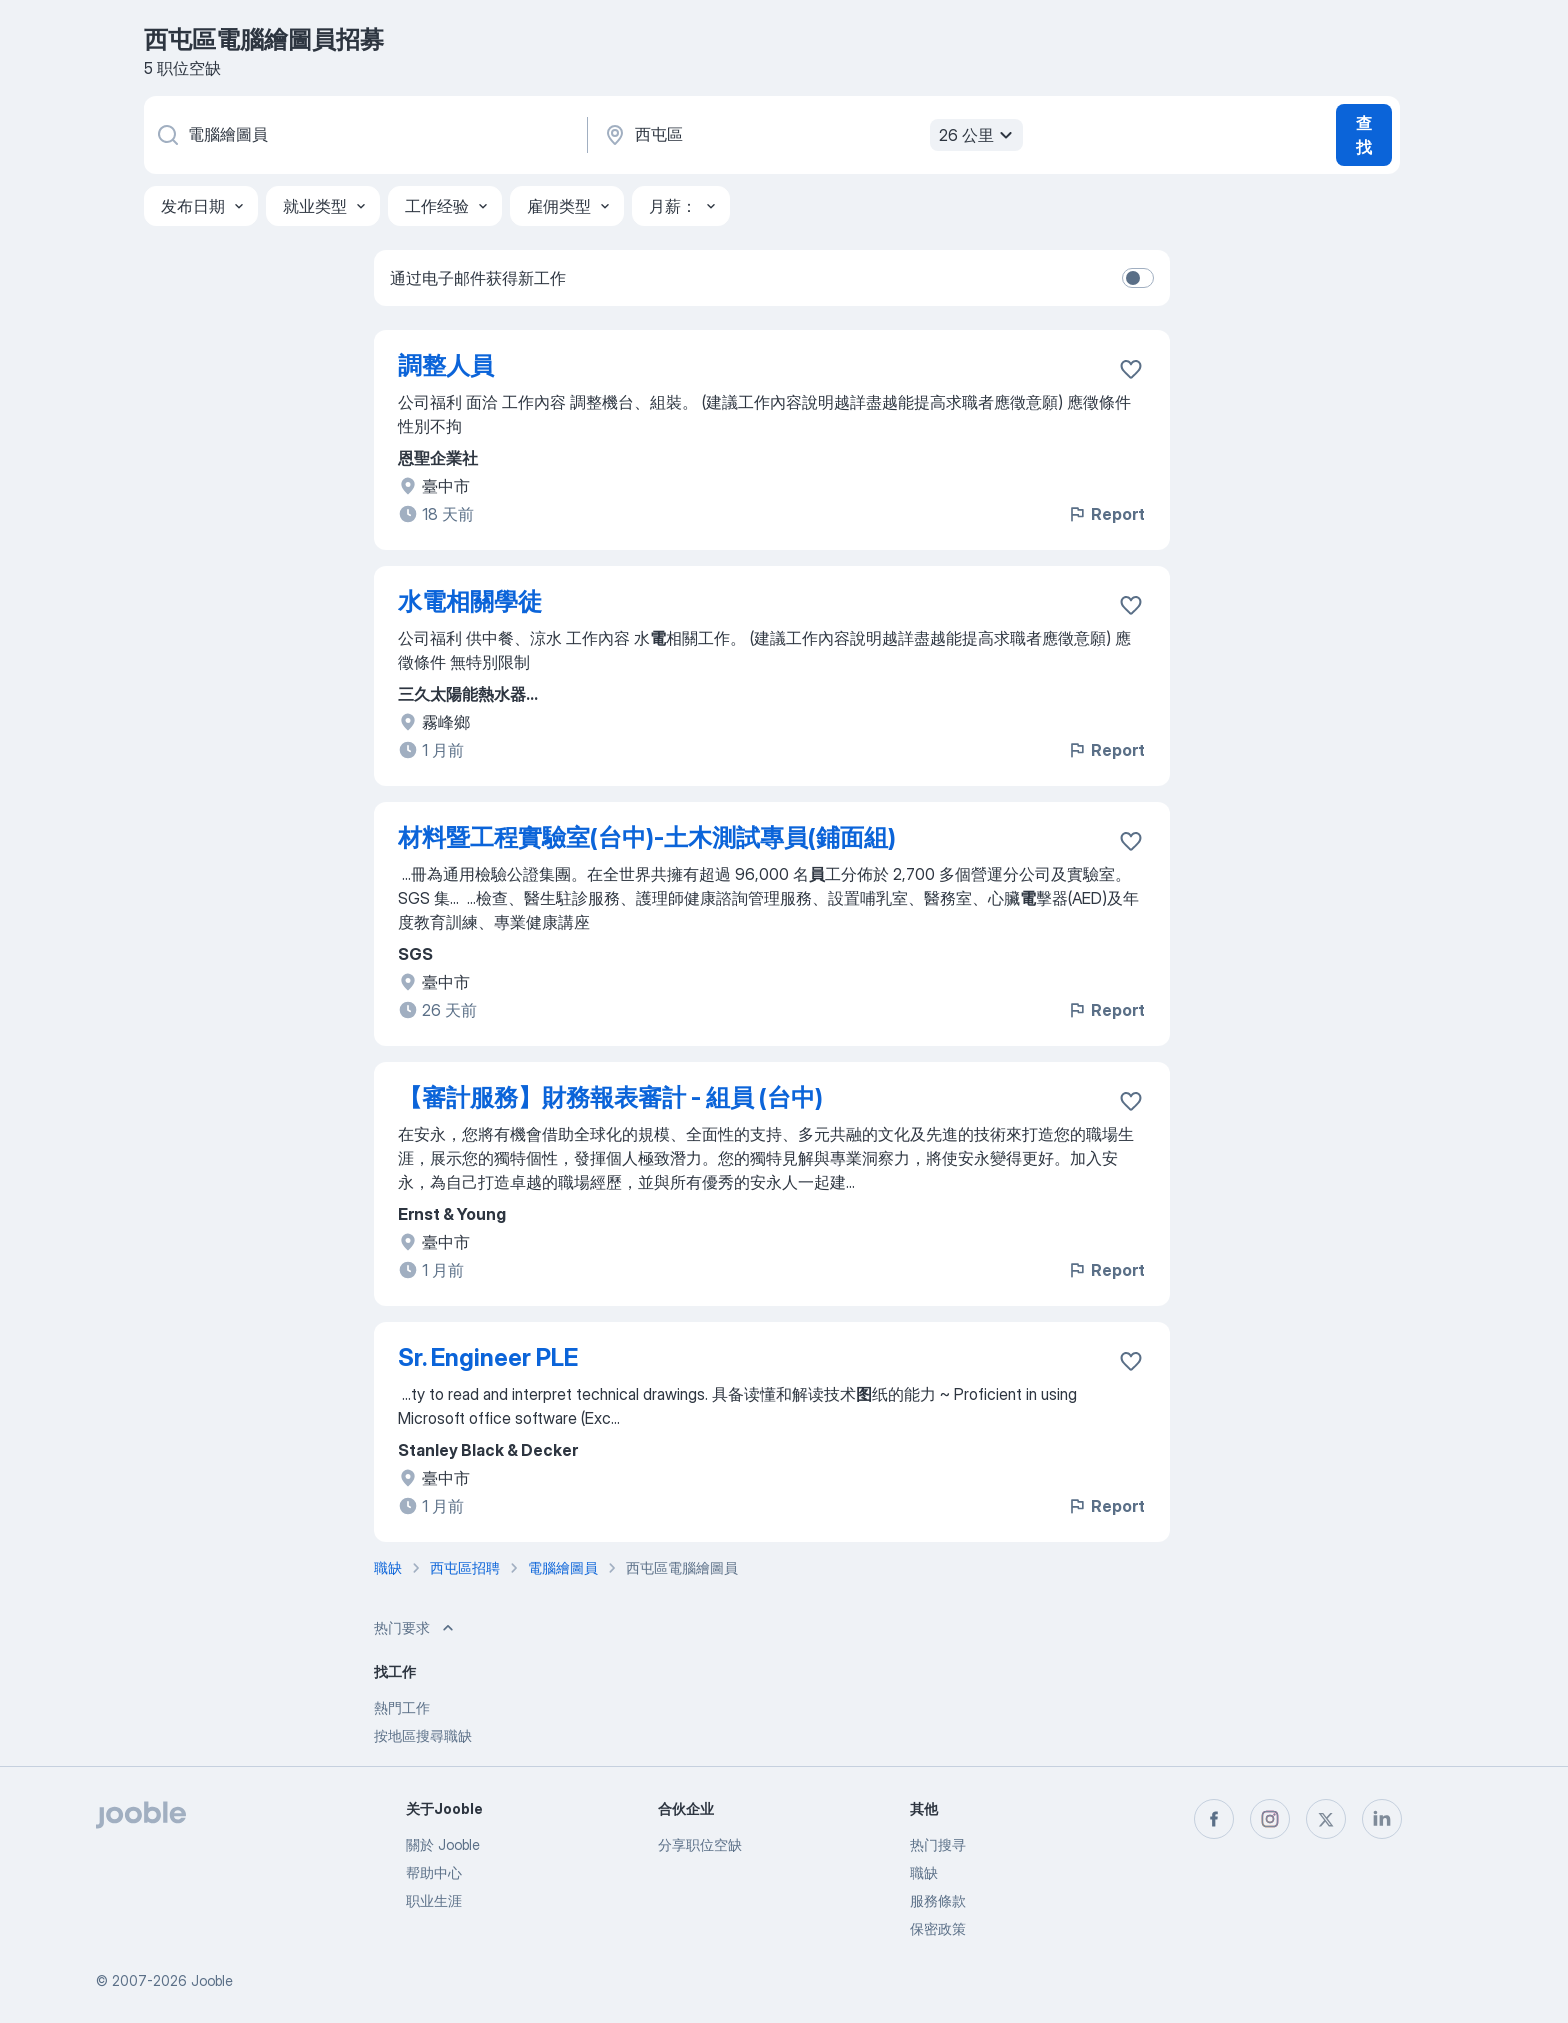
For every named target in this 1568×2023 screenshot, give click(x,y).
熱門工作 (402, 1707)
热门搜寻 (938, 1844)
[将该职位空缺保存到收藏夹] (1131, 369)
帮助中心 (434, 1872)
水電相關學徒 (470, 601)
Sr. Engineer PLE (488, 1357)
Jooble (212, 1980)
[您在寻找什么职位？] (364, 135)
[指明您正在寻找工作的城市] (811, 135)
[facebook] (1214, 1819)
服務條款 (938, 1900)
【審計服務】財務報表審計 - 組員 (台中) (610, 1097)
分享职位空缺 (700, 1844)
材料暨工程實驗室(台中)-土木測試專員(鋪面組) (647, 837)
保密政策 (938, 1928)
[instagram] (1270, 1819)
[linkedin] (1382, 1819)
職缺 (924, 1872)
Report (1106, 514)
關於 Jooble (443, 1844)
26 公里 (978, 135)
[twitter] (1326, 1819)
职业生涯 (434, 1900)
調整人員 (446, 365)
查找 (1364, 135)
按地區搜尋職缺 (423, 1735)
